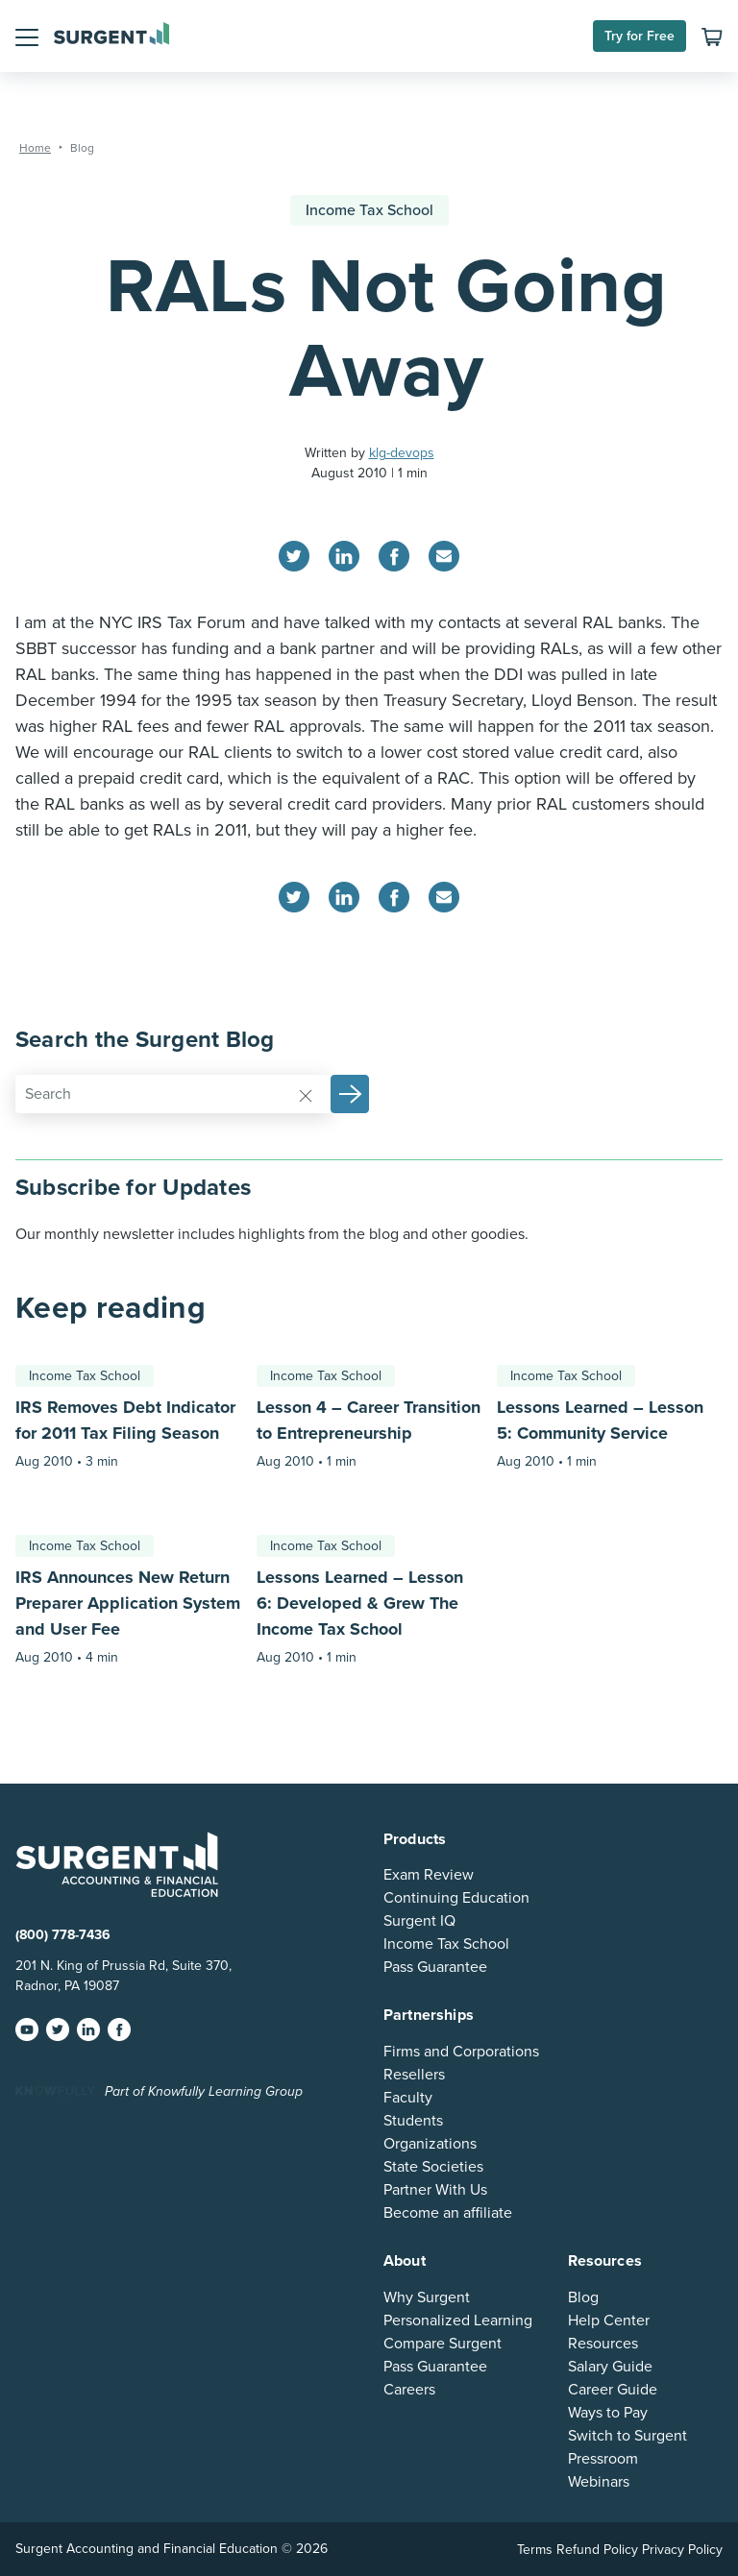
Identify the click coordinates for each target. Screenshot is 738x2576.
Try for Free (639, 36)
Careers (409, 2389)
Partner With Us (435, 2189)
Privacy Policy (682, 2549)
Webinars (598, 2481)
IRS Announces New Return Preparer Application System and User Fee (127, 1603)
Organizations (430, 2143)
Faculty (407, 2097)
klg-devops (401, 453)
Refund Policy (597, 2549)
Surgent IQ (419, 1921)
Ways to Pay (608, 2412)
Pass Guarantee (435, 1967)
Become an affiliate (447, 2213)
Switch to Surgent (627, 2435)
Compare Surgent (442, 2343)
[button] (26, 35)
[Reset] (305, 1094)
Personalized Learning (457, 2320)
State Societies (433, 2166)
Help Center (609, 2320)
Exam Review (428, 1874)
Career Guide (612, 2389)
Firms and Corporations (461, 2051)
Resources (603, 2343)
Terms (535, 2549)
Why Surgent (426, 2297)
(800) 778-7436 (63, 1935)
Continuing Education (456, 1898)
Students (413, 2120)
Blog (583, 2297)
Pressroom (603, 2458)
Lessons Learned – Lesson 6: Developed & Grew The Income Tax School (360, 1603)
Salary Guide (610, 2366)
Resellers (414, 2074)
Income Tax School (369, 210)
